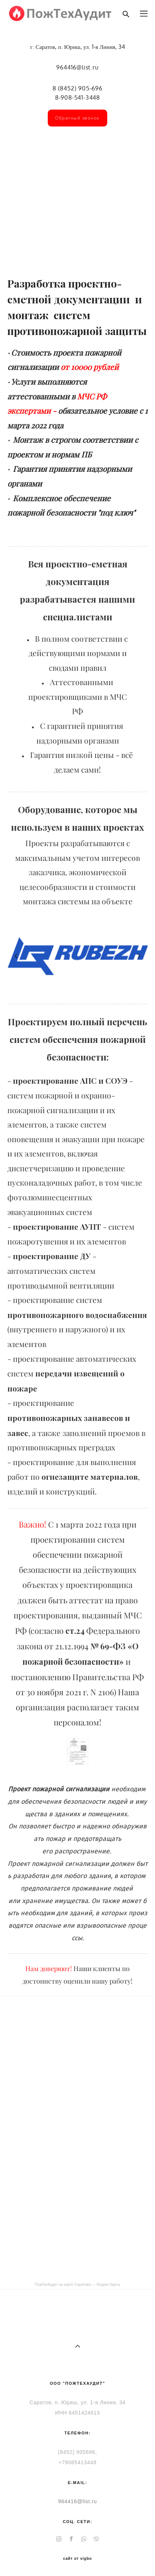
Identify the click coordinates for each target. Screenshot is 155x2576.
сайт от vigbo (77, 2559)
